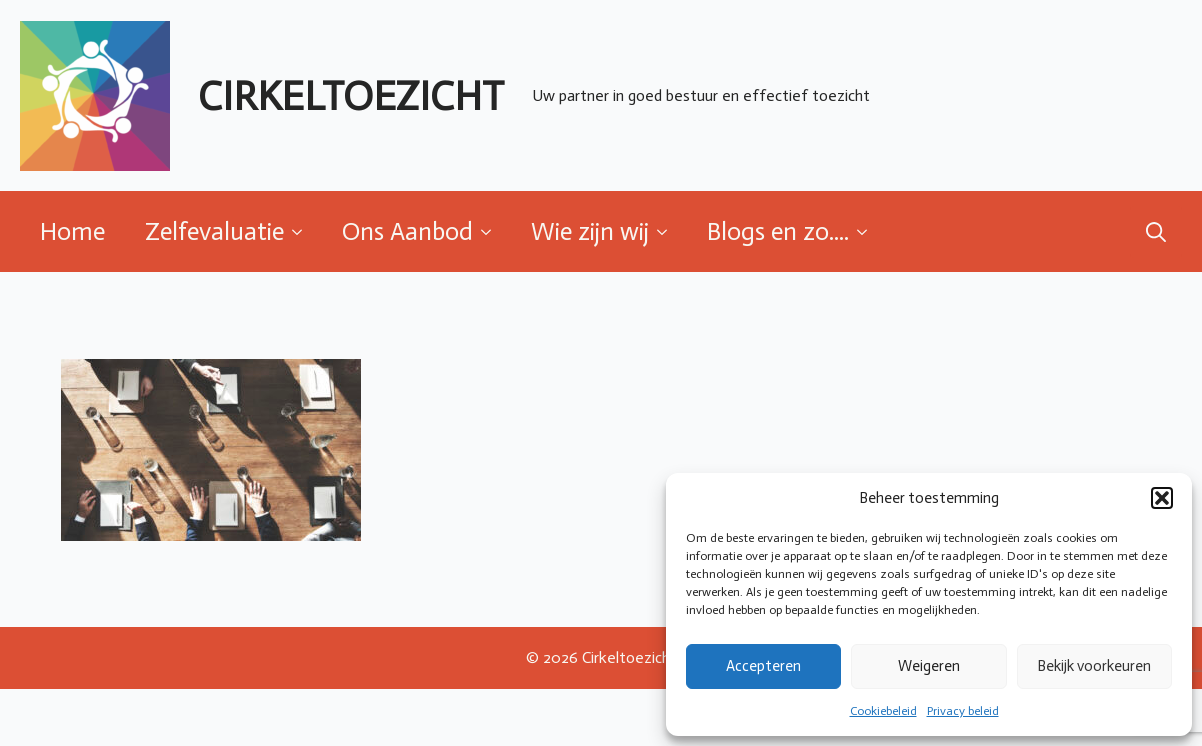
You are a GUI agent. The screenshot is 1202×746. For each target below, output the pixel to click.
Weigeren (929, 666)
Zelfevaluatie (214, 231)
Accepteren (763, 666)
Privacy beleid (963, 711)
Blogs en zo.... (778, 231)
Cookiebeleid (883, 711)
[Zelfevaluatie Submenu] (303, 231)
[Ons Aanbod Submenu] (492, 231)
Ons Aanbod (407, 231)
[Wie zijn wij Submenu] (668, 231)
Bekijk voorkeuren (1094, 666)
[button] (1162, 498)
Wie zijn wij (590, 231)
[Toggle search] (1156, 232)
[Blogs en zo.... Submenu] (868, 231)
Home (72, 231)
